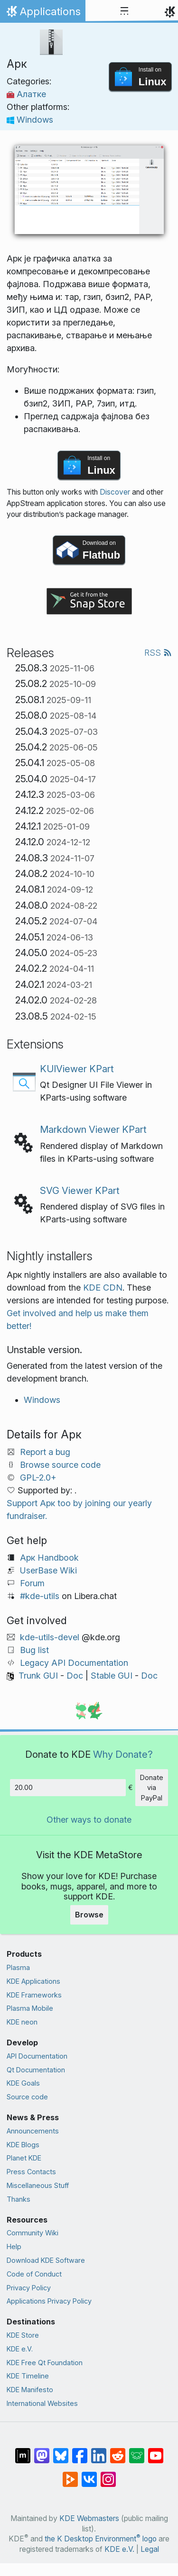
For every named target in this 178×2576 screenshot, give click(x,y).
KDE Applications (33, 1981)
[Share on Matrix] (22, 2450)
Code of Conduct (34, 2274)
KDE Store (23, 2335)
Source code (27, 2097)
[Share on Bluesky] (60, 2450)
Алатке (26, 94)
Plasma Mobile (30, 2008)
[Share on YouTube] (155, 2450)
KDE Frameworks (34, 1995)
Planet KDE (24, 2158)
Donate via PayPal (151, 1787)
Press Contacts (31, 2172)
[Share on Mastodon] (41, 2450)
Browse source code (60, 1465)
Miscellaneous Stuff (38, 2185)
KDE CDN (102, 1288)
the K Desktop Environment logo (101, 2538)
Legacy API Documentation (74, 1663)
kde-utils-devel (49, 1637)
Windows (30, 120)
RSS (158, 653)
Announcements (33, 2131)
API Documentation (37, 2056)
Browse (89, 1914)
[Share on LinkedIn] (98, 2450)
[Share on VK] (89, 2474)
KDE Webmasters (89, 2518)
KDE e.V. (20, 2349)
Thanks (18, 2199)
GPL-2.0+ (38, 1477)
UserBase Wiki (48, 1570)
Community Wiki (32, 2233)
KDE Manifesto (30, 2390)
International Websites (42, 2403)
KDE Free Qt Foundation (45, 2363)
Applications (42, 14)
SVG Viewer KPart (80, 1190)
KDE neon (22, 2022)
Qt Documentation (36, 2070)
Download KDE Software (46, 2260)
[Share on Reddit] (117, 2450)
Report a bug (45, 1452)
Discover (115, 492)
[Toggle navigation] (124, 11)
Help (14, 2246)
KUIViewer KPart (77, 1069)
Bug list (34, 1650)
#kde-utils (39, 1596)
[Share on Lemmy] (136, 2450)
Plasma (18, 1967)
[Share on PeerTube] (70, 2474)
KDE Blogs (23, 2145)
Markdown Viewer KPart (93, 1129)
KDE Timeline (28, 2376)
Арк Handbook (49, 1558)
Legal (150, 2549)
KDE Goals (23, 2083)
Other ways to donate (89, 1820)
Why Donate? (123, 1754)
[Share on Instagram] (108, 2474)
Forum (32, 1583)
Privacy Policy (29, 2288)
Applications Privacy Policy (49, 2301)
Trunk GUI (38, 1676)
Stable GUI (111, 1676)
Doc (74, 1676)
